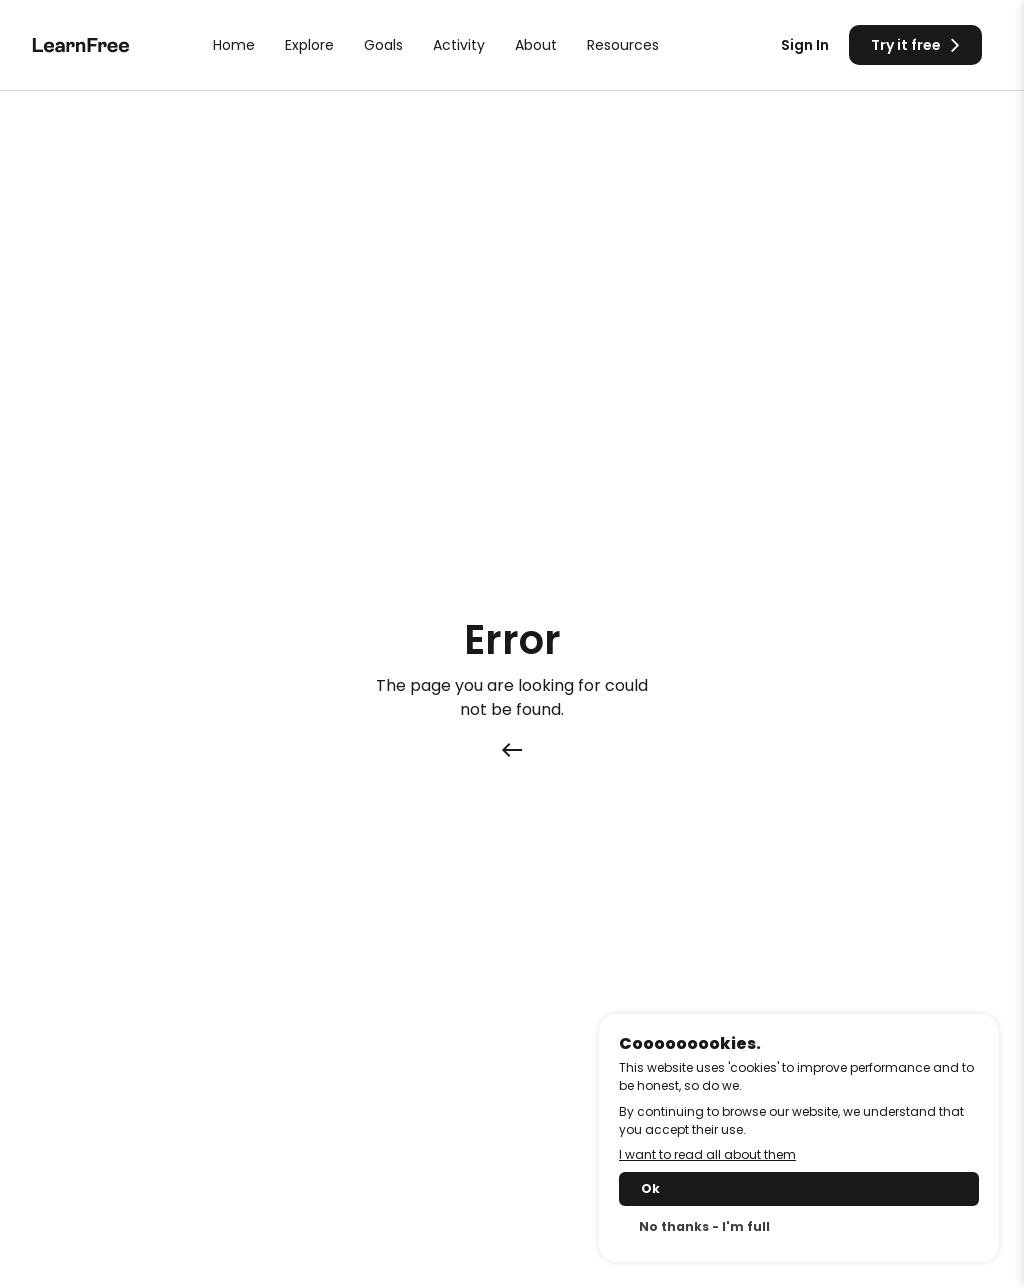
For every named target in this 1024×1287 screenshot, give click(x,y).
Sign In (805, 45)
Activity (459, 45)
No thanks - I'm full (704, 1226)
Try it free (915, 44)
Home (234, 45)
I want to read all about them (707, 1154)
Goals (383, 45)
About (536, 45)
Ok (650, 1188)
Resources (623, 45)
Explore (309, 45)
